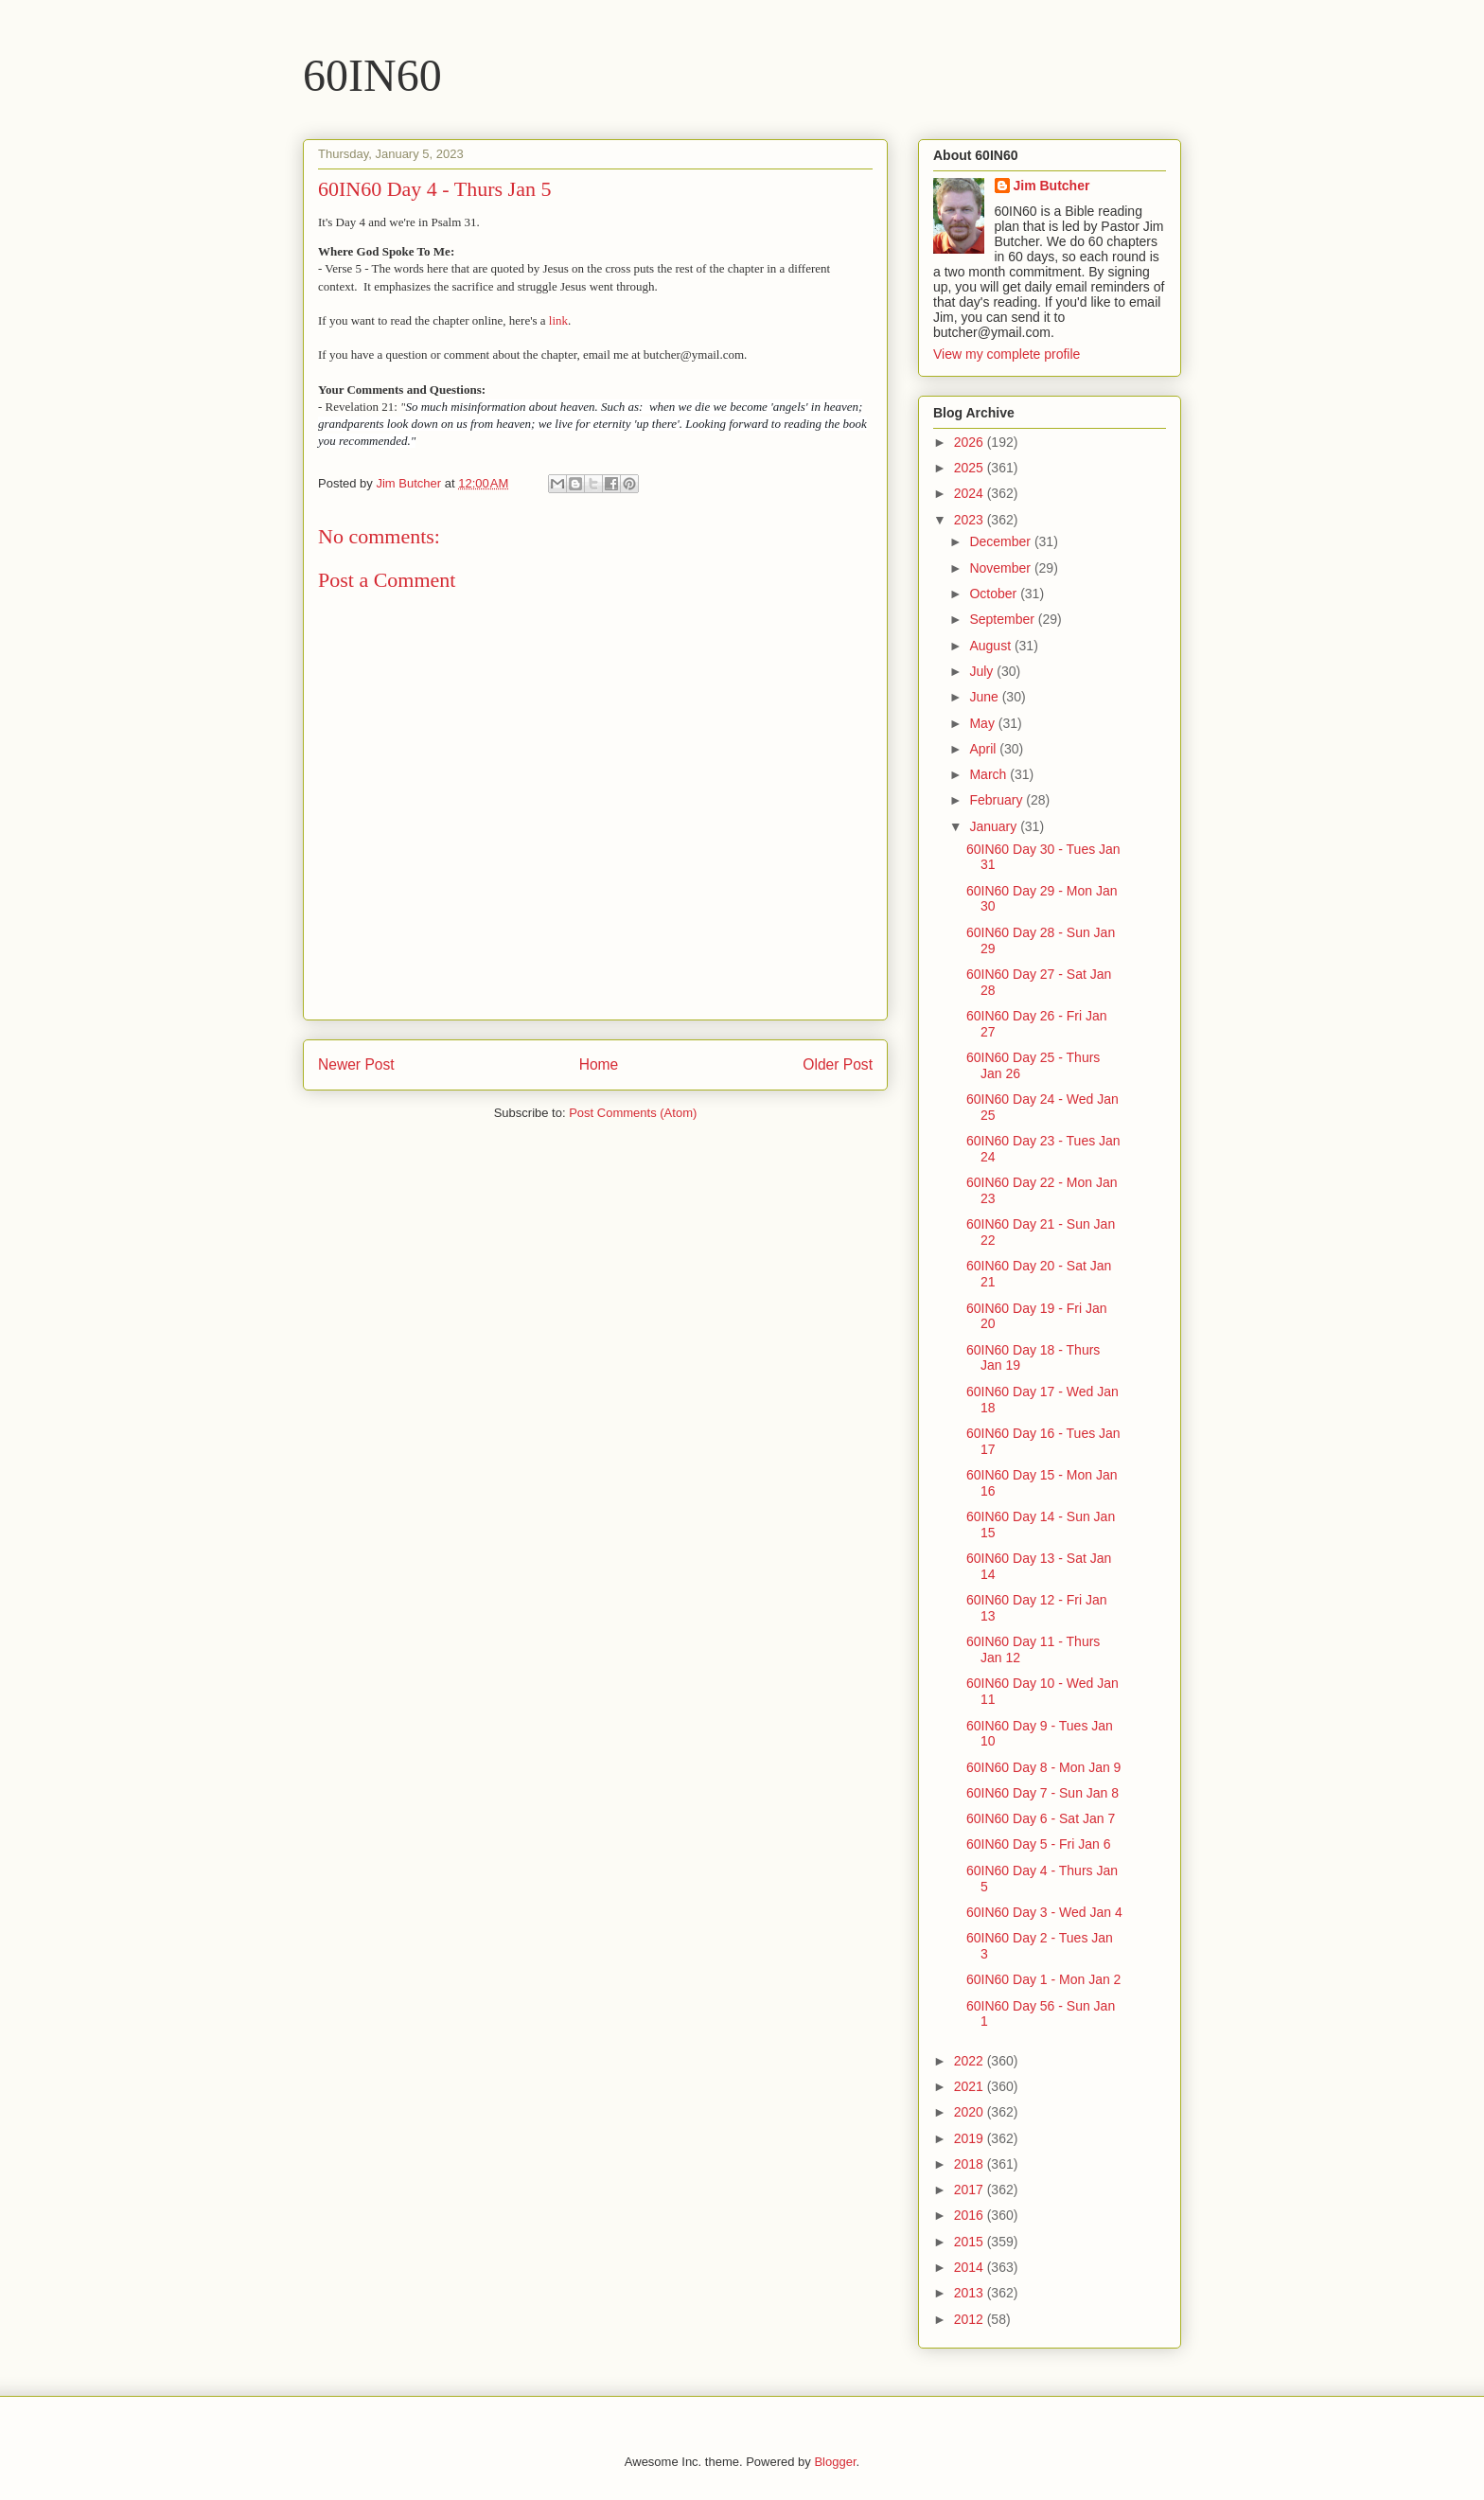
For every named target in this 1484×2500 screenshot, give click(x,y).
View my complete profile (1006, 354)
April (984, 748)
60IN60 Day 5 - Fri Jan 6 (1038, 1844)
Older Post (838, 1064)
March (989, 774)
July (983, 671)
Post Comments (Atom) (633, 1113)
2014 (970, 2267)
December (1001, 541)
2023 (970, 519)
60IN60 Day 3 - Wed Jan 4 (1044, 1912)
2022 (970, 2060)
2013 (970, 2292)
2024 (970, 493)
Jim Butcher (1052, 185)
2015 (970, 2241)
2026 (970, 442)
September (1003, 619)
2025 (970, 467)
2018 (970, 2164)
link (558, 320)
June (985, 696)
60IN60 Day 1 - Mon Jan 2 (1043, 1979)
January (994, 826)
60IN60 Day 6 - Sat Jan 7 (1040, 1818)
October (994, 593)
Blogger (835, 2462)
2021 (970, 2086)
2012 (970, 2319)
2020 (970, 2111)
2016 (970, 2215)
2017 (970, 2189)
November (1001, 568)
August (991, 645)
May (983, 723)
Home (599, 1064)
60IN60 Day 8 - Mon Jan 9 (1043, 1767)
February (997, 799)
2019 (970, 2138)
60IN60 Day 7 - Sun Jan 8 (1042, 1792)
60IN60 (372, 75)
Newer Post (356, 1064)
